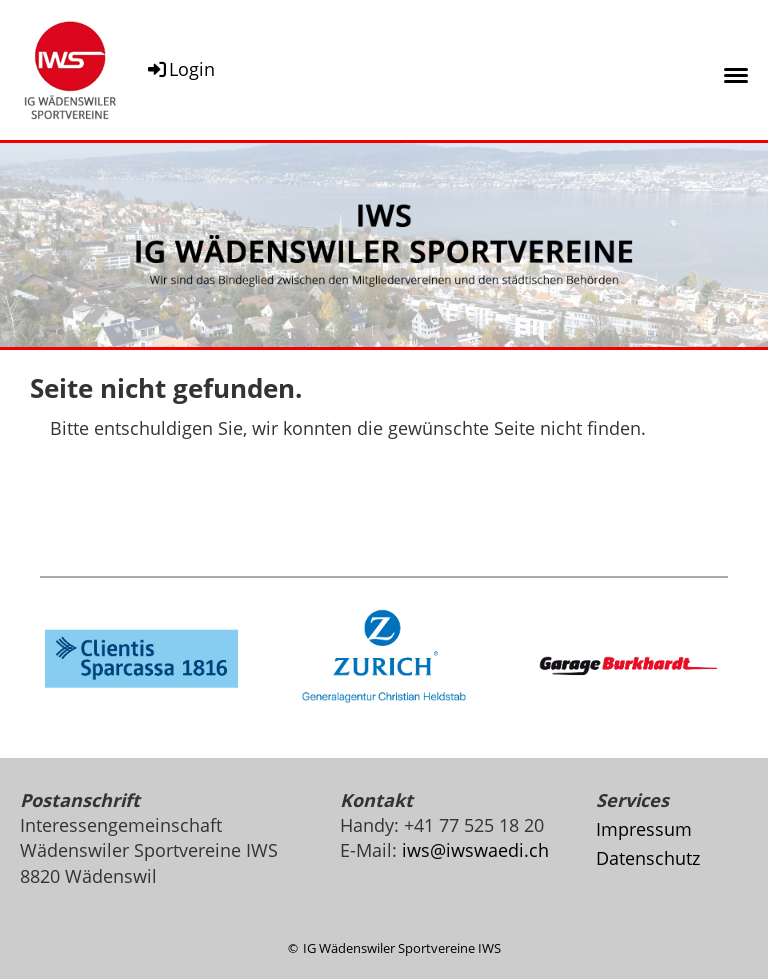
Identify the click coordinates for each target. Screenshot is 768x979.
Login (180, 69)
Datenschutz (648, 858)
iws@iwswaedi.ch (475, 850)
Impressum (644, 829)
